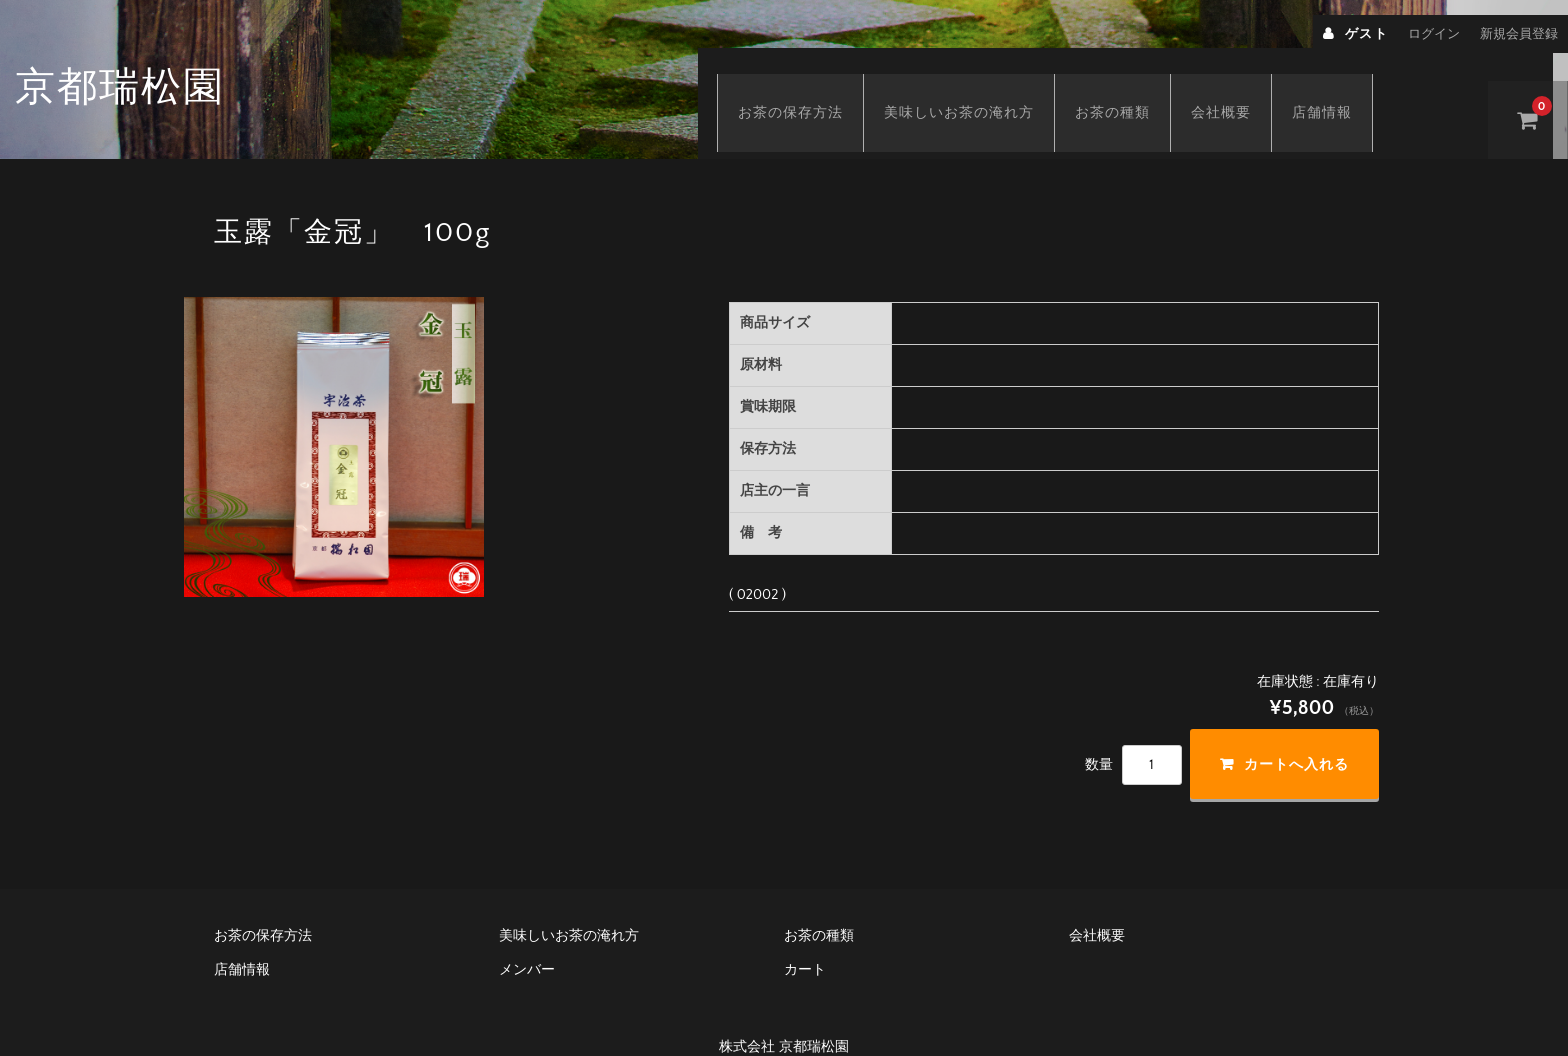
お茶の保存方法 (810, 87)
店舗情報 (1342, 87)
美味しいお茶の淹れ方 (979, 87)
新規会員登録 (1519, 34)
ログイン (1434, 34)
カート (805, 938)
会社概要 (1241, 87)
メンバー (527, 938)
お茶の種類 (1132, 87)
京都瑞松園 (120, 88)
